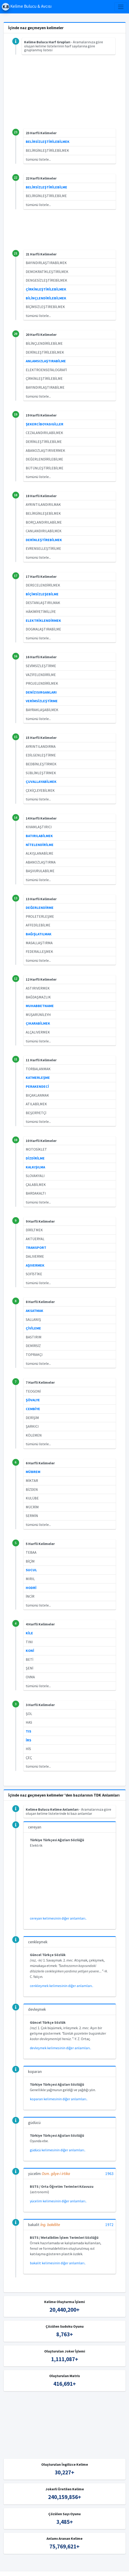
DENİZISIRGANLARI (41, 692)
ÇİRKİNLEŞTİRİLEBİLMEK (46, 289)
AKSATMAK (34, 1310)
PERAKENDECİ (37, 1086)
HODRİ (31, 1587)
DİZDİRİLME (35, 1158)
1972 (109, 2224)
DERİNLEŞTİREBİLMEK (44, 539)
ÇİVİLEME (33, 1328)
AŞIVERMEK (35, 1265)
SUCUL (31, 1570)
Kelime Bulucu (47, 2564)
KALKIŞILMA (35, 1167)
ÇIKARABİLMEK (38, 1023)
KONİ (30, 1650)
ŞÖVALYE (33, 1400)
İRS (28, 1740)
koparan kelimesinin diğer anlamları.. (59, 2099)
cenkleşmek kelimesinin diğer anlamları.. (61, 1985)
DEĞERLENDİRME (40, 907)
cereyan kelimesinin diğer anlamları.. (58, 1918)
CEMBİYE (33, 1408)
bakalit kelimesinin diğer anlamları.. (58, 2263)
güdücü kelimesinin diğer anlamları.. (57, 2150)
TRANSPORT (36, 1247)
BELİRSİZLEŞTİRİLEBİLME (46, 187)
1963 (109, 2173)
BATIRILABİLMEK (39, 835)
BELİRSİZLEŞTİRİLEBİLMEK (48, 141)
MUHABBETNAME (40, 1005)
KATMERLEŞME (38, 1077)
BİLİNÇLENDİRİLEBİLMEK (46, 298)
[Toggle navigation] (120, 6)
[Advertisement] (64, 97)
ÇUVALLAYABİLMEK (41, 781)
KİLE (29, 1633)
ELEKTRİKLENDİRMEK (43, 620)
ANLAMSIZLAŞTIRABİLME (46, 361)
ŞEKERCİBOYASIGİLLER (44, 424)
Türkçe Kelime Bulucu (78, 2564)
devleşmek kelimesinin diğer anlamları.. (60, 2048)
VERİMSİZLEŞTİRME (42, 701)
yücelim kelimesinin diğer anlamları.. (58, 2201)
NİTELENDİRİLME (40, 844)
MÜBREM (33, 1471)
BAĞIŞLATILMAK (39, 934)
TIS (28, 1731)
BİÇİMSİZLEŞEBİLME (42, 594)
